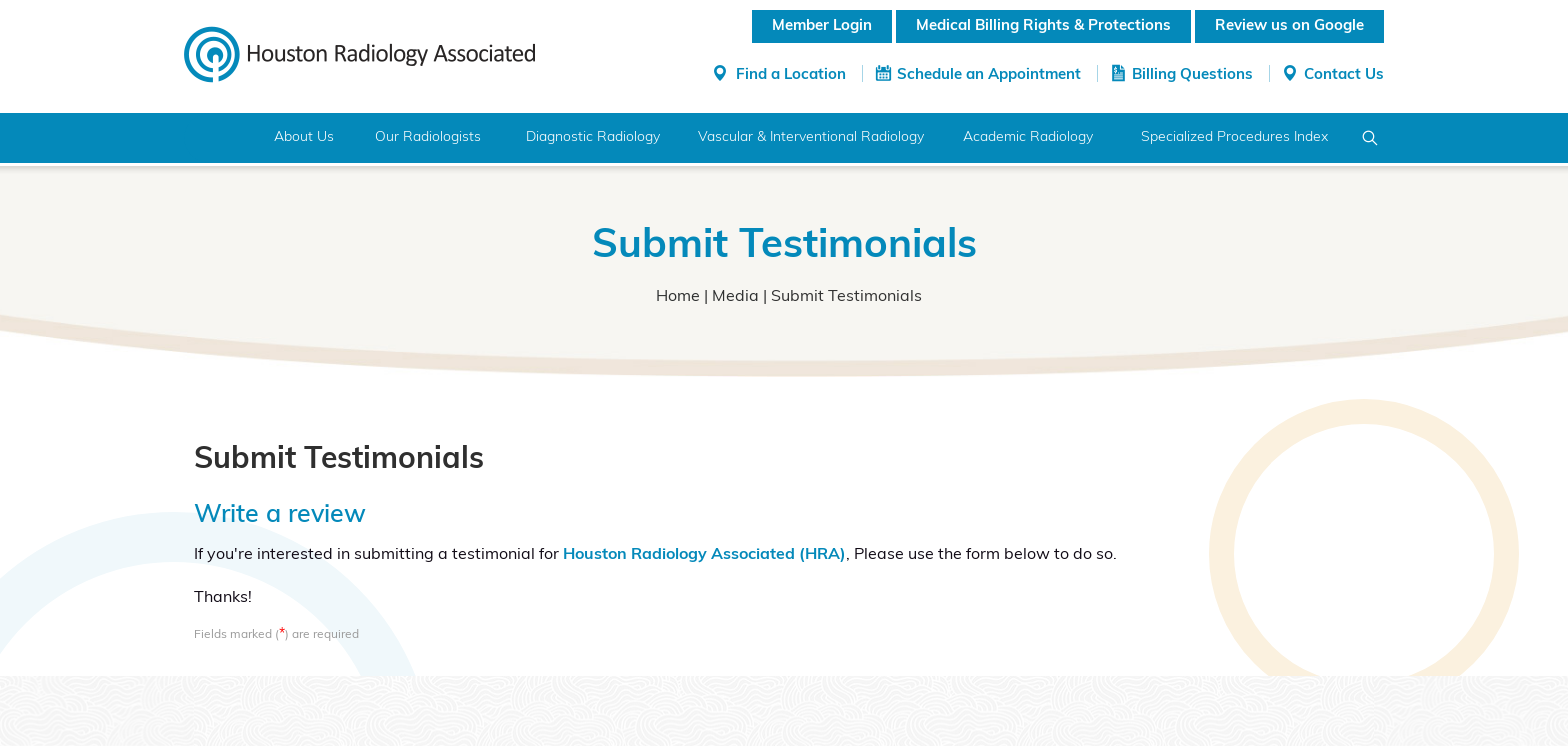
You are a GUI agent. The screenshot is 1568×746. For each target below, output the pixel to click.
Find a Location (791, 75)
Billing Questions (1192, 75)
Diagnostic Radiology (593, 137)
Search (1370, 138)
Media (735, 297)
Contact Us (1344, 75)
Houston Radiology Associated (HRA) (704, 555)
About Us (304, 137)
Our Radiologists (428, 137)
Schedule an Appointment (989, 75)
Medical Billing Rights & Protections (1043, 26)
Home (221, 138)
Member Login (822, 26)
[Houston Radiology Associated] (359, 53)
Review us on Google (1289, 26)
